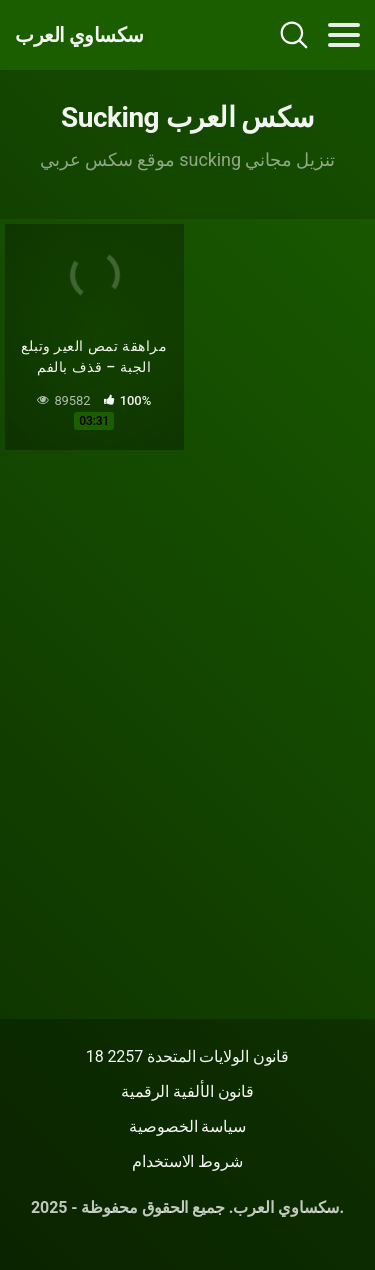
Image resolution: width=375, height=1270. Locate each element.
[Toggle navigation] (344, 35)
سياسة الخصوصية (187, 1126)
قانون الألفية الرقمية (187, 1091)
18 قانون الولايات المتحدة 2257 (188, 1056)
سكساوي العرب (79, 35)
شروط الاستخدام (187, 1161)
